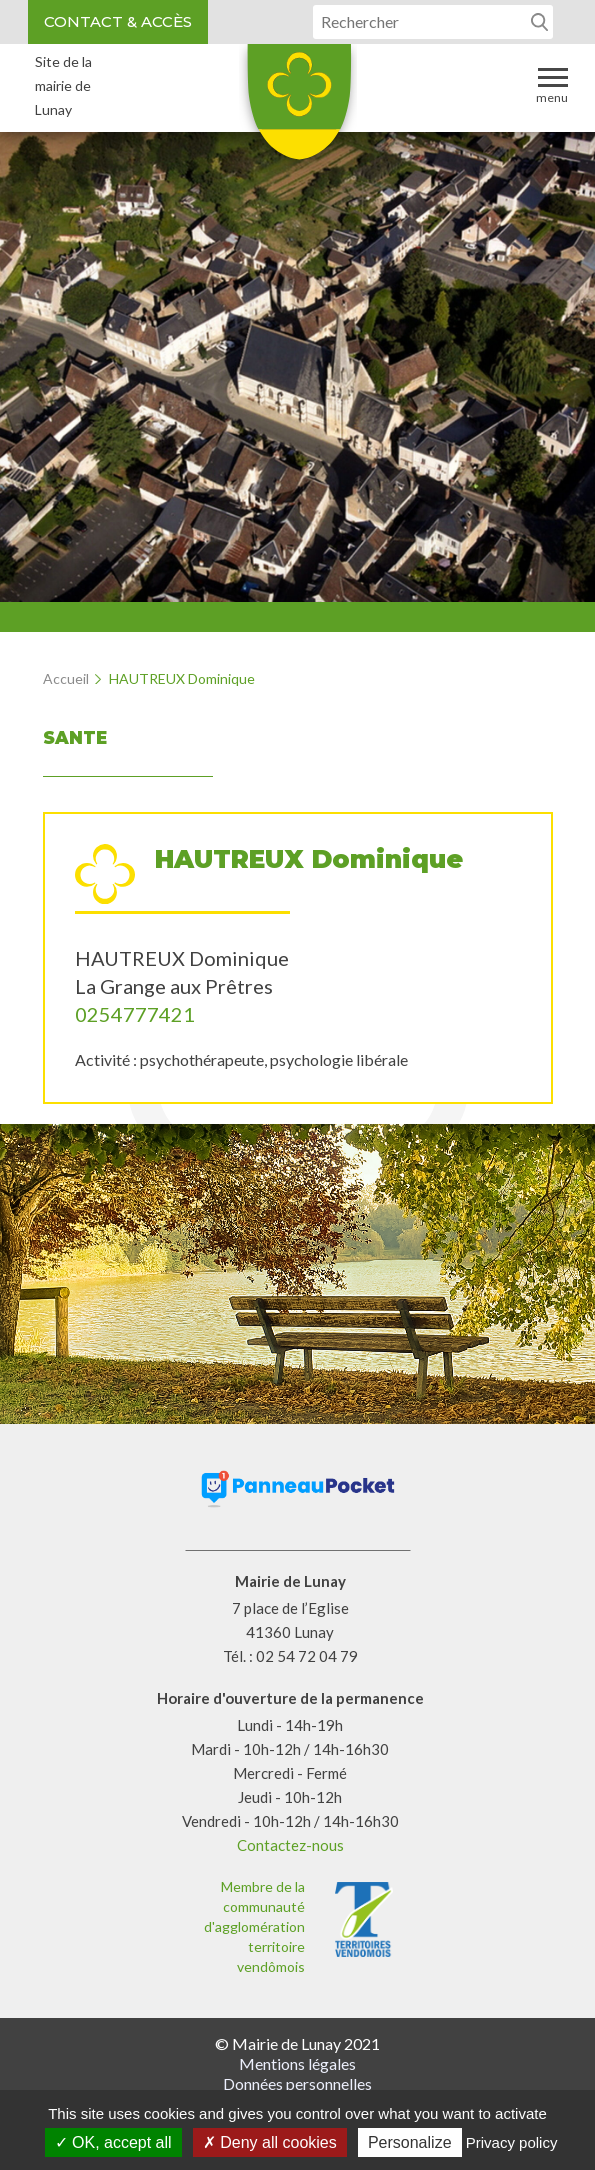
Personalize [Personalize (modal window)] (410, 2142)
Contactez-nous (290, 1845)
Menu (552, 84)
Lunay (298, 109)
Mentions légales (297, 2063)
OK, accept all (113, 2142)
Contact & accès (118, 21)
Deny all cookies (270, 2142)
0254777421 (135, 1014)
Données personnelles (297, 2083)
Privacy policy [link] (512, 2142)
